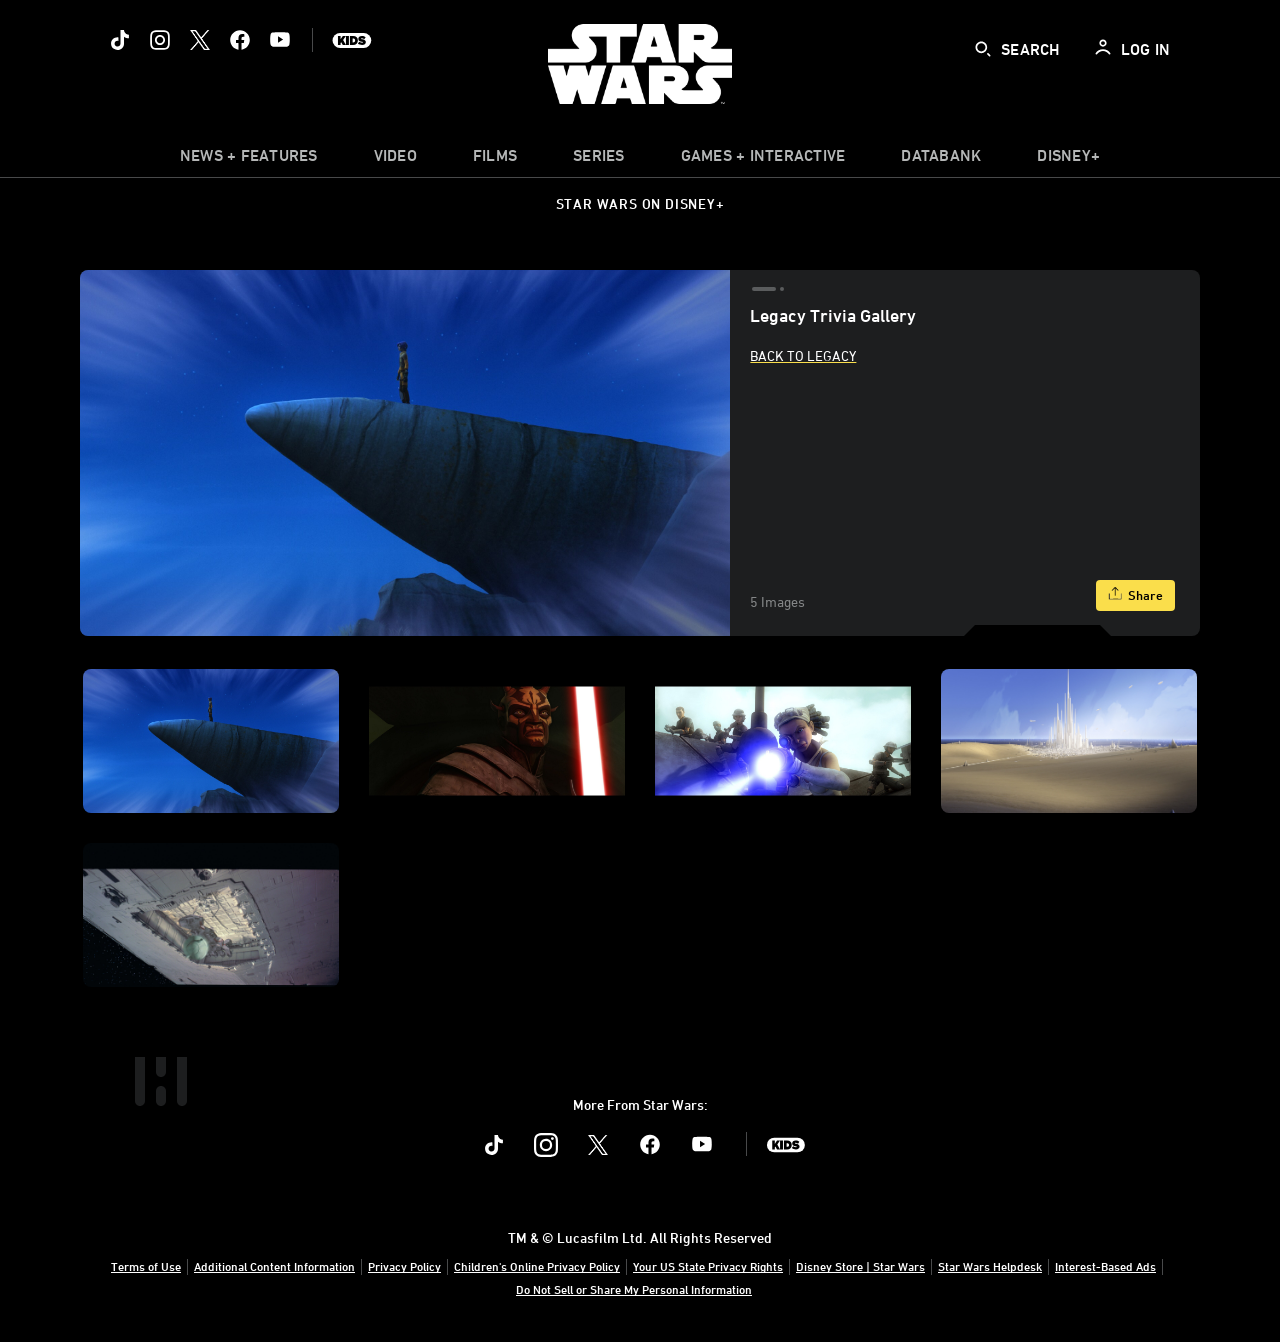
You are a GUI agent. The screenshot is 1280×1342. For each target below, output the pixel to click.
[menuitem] (395, 160)
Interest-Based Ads (1105, 1266)
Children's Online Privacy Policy (537, 1266)
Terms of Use (146, 1266)
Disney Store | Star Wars (860, 1266)
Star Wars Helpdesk (990, 1266)
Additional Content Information (274, 1266)
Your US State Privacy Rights (708, 1266)
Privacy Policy (404, 1266)
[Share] (1135, 595)
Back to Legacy (803, 355)
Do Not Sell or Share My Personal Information (634, 1289)
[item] (249, 160)
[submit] (983, 49)
